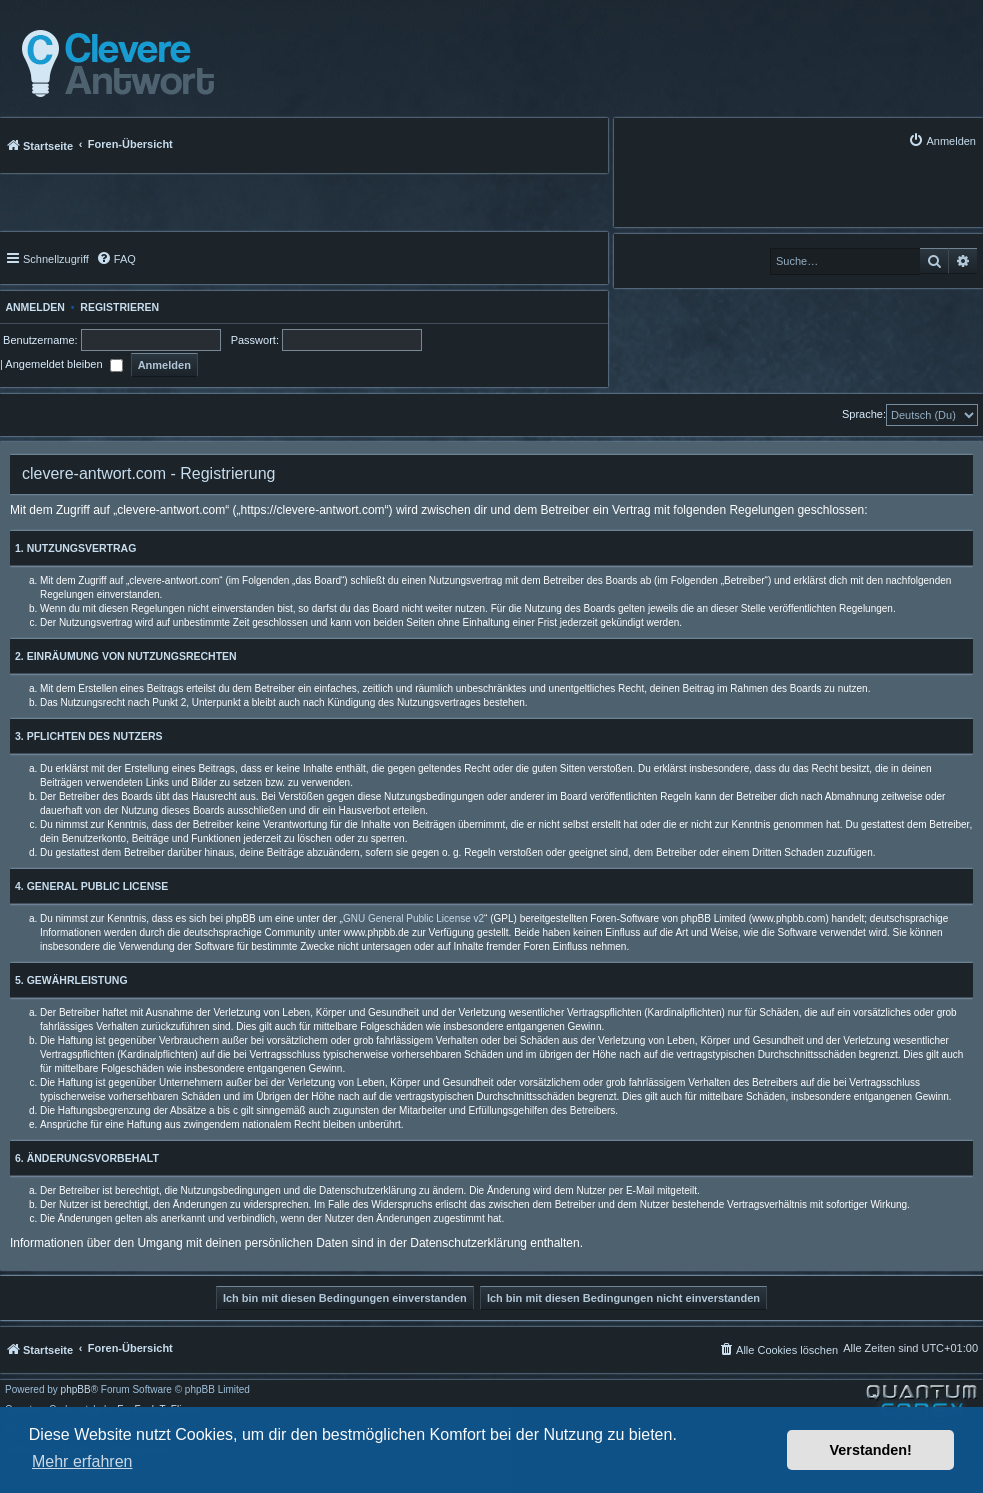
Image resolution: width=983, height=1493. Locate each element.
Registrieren (119, 307)
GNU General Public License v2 (413, 918)
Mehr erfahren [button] (82, 1461)
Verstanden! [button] (871, 1450)
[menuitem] (942, 140)
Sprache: (864, 414)
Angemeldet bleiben (63, 364)
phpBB (76, 1390)
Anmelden (32, 307)
